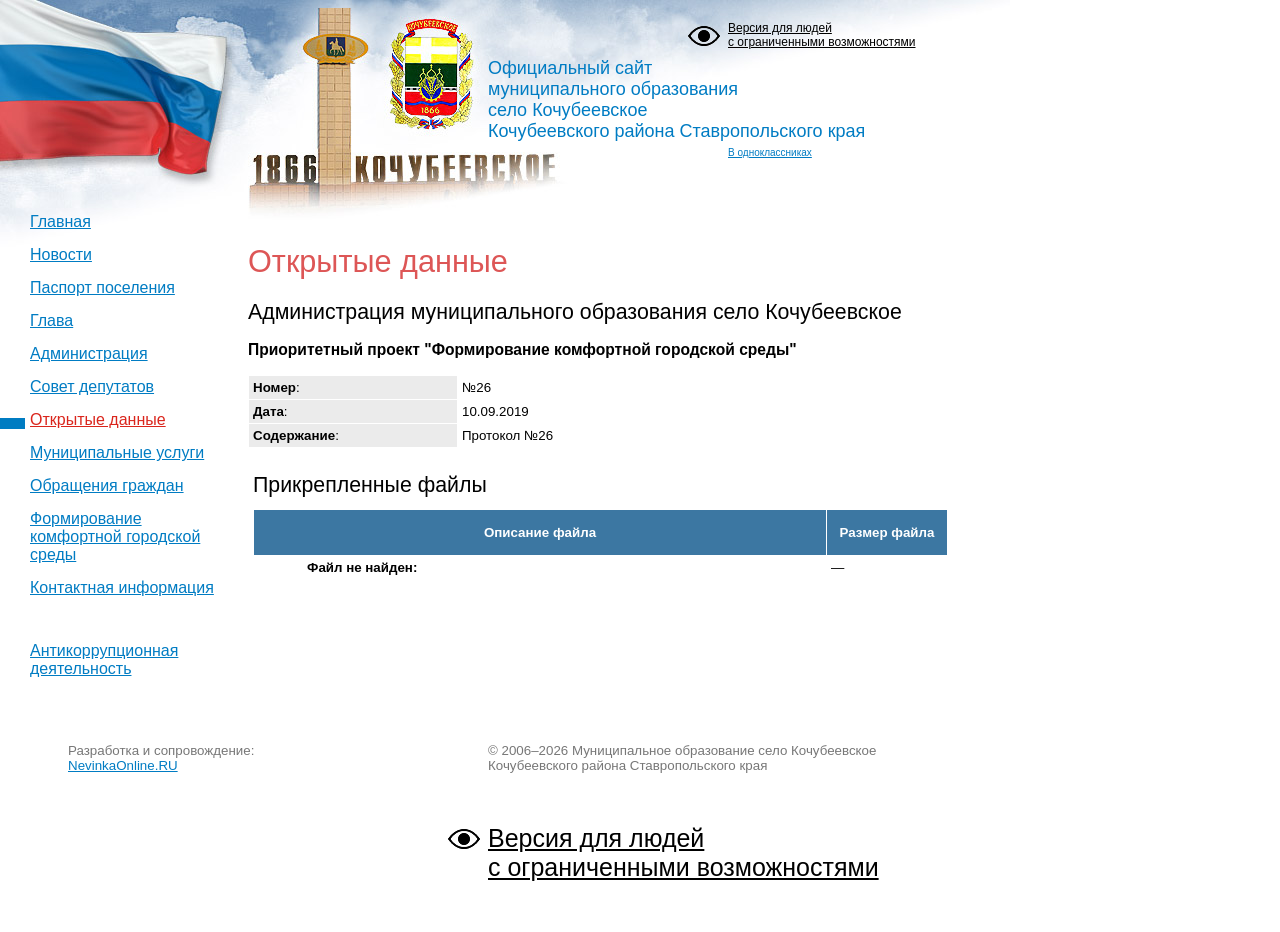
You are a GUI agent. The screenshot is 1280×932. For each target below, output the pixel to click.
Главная (60, 221)
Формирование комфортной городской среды (115, 536)
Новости (61, 254)
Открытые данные (98, 419)
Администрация (89, 353)
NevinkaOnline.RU (123, 765)
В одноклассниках (770, 152)
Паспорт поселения (102, 287)
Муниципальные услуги (117, 452)
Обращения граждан (107, 485)
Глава (51, 320)
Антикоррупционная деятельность (104, 659)
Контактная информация (122, 587)
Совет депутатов (92, 386)
